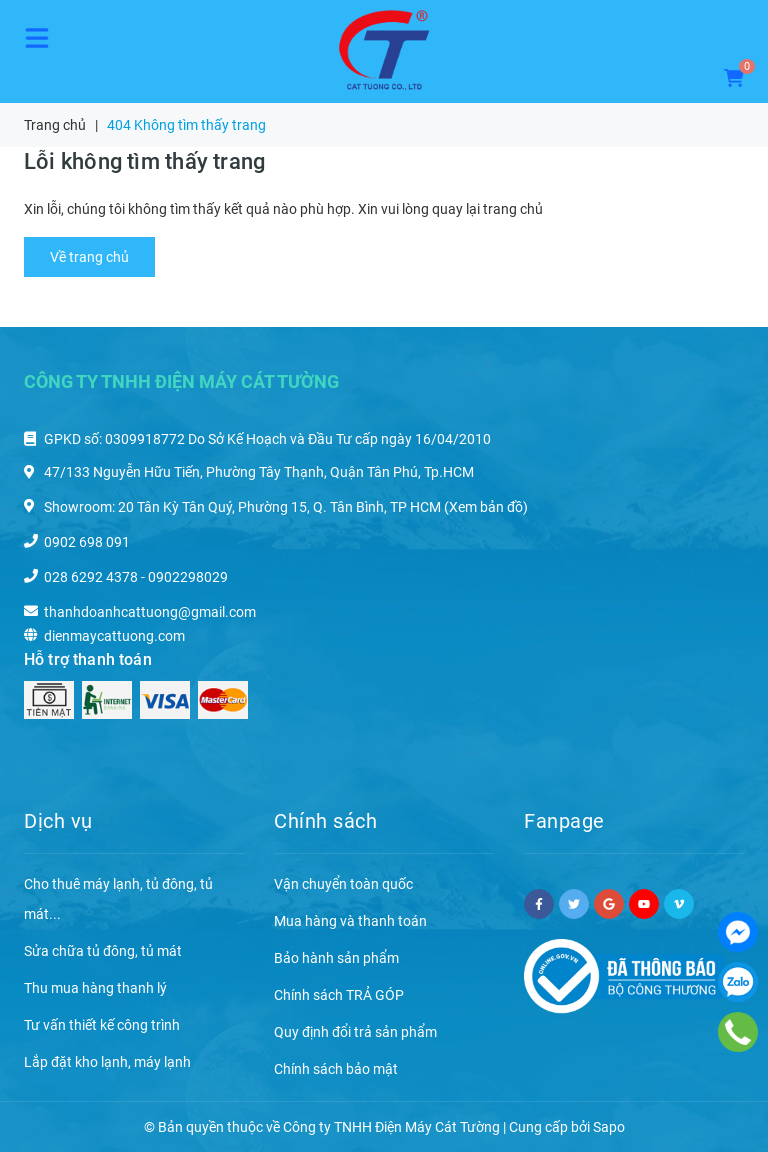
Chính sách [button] (325, 821)
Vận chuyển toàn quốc (343, 884)
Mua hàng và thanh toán (350, 921)
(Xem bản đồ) (486, 507)
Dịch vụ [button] (58, 821)
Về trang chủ (89, 257)
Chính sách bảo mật (336, 1069)
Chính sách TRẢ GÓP (339, 995)
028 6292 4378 (91, 577)
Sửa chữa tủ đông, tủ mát (103, 951)
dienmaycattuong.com (114, 636)
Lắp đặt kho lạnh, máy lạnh (107, 1062)
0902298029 (188, 577)
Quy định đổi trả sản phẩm (355, 1032)
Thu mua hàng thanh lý (95, 988)
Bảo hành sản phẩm (336, 958)
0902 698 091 (87, 542)
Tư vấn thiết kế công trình (102, 1025)
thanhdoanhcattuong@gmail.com (150, 612)
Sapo (609, 1127)
